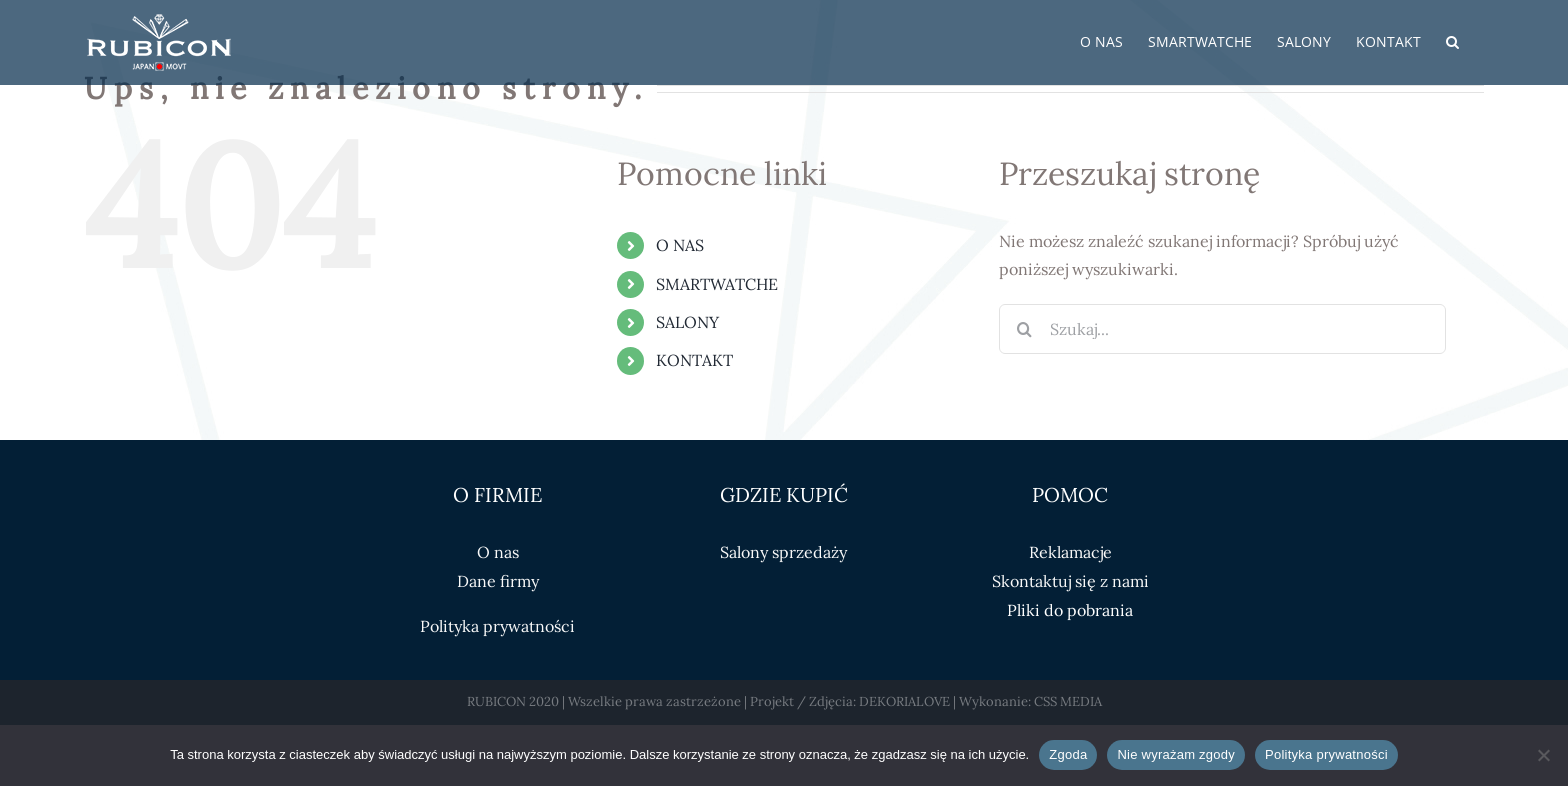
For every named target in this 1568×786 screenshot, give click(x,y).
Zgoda (1068, 754)
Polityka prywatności (497, 626)
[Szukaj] (1024, 329)
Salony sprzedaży (783, 552)
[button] (1452, 42)
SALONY (687, 322)
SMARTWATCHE (717, 284)
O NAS (680, 245)
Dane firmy (498, 581)
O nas (498, 552)
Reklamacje (1070, 552)
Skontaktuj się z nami (1070, 581)
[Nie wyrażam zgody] (1543, 755)
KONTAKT (694, 360)
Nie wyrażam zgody (1176, 754)
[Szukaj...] (1222, 329)
